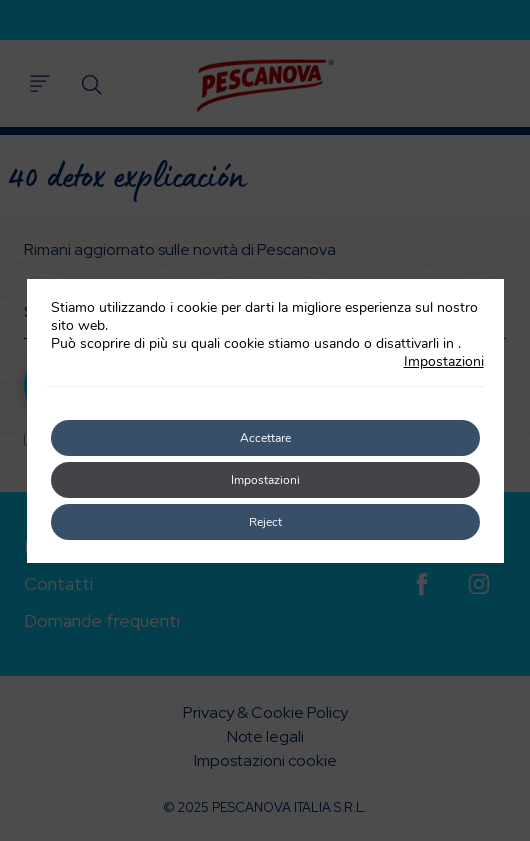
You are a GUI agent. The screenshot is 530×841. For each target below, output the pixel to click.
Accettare (265, 438)
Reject (265, 522)
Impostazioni (444, 362)
